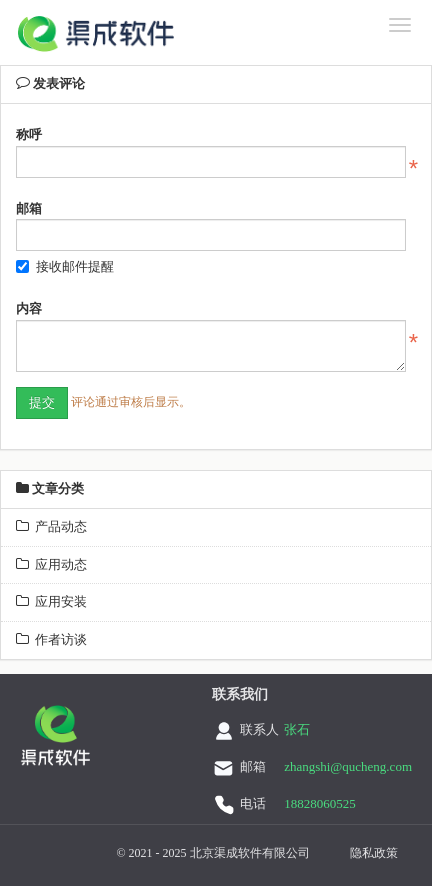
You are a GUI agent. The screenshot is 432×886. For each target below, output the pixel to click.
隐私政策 (374, 853)
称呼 (29, 134)
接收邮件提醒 (65, 266)
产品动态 (51, 526)
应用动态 (51, 564)
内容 (29, 308)
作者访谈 (51, 639)
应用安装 (51, 601)
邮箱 (29, 208)
